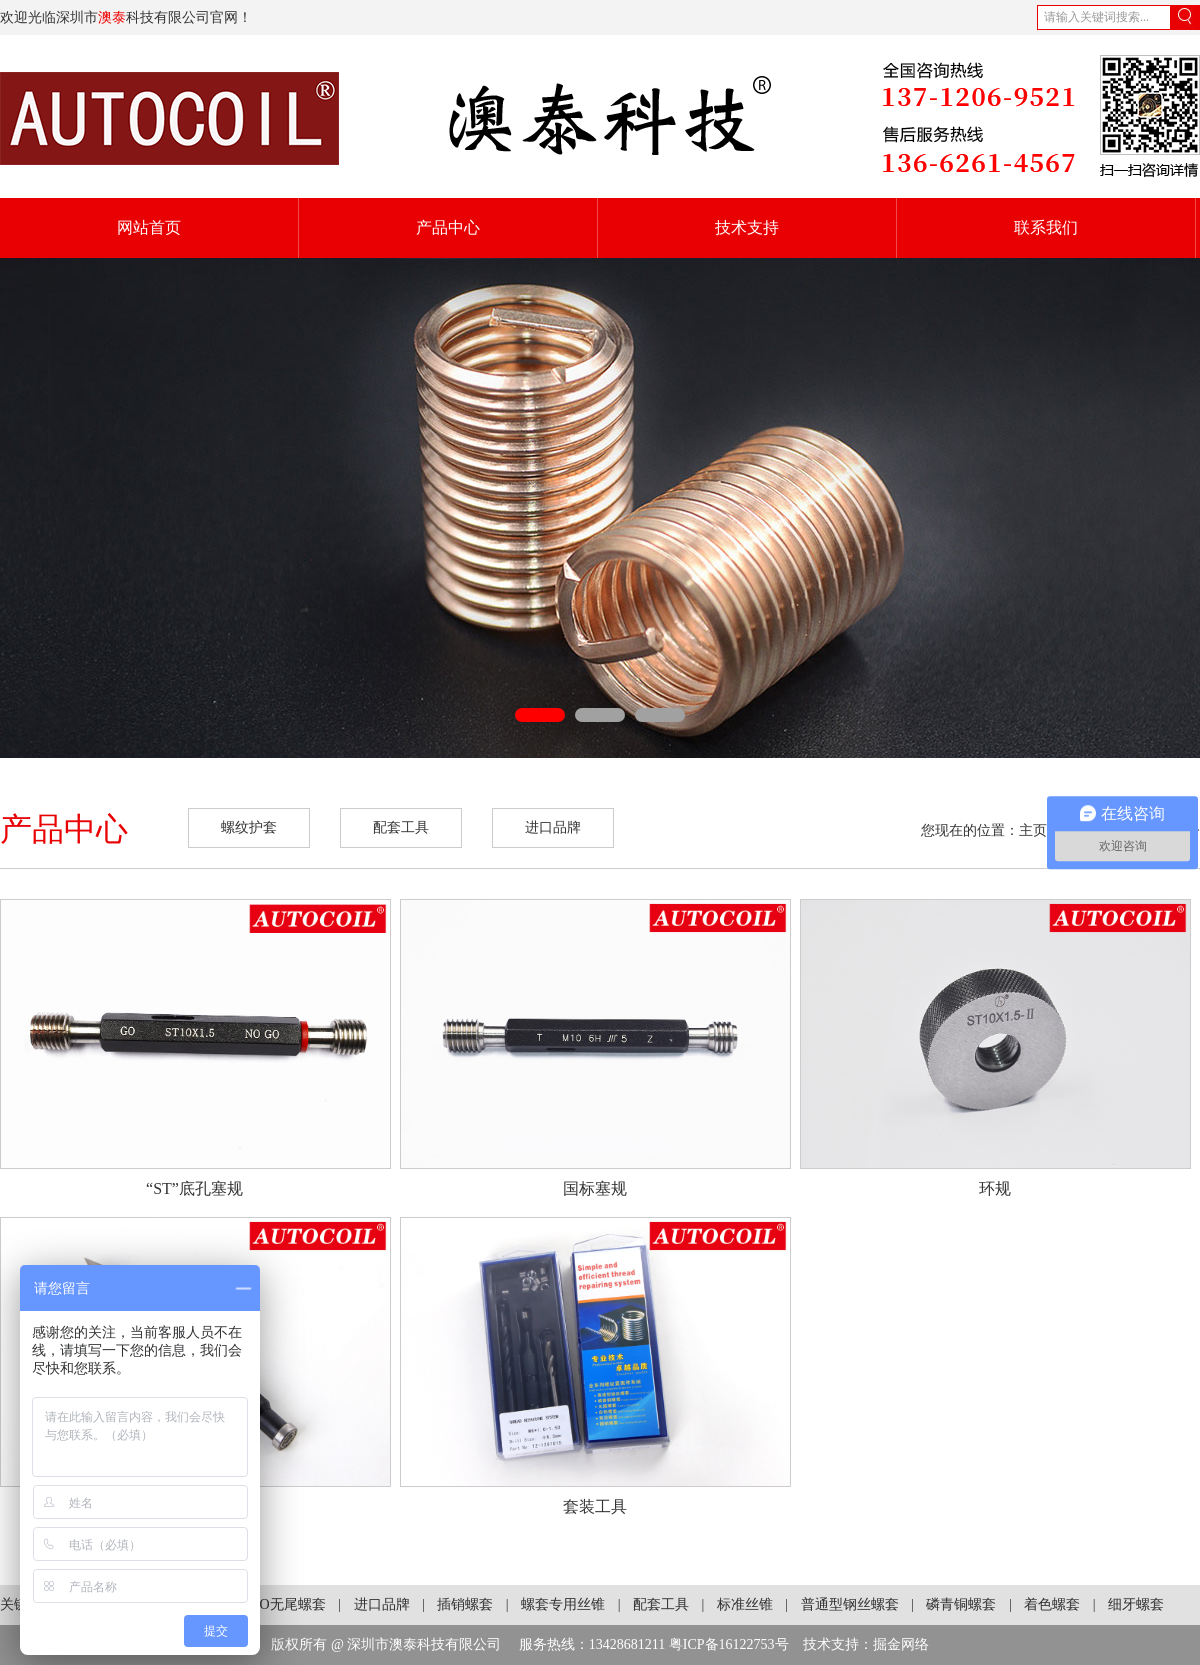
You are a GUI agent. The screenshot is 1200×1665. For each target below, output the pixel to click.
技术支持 (747, 227)
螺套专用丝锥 (563, 1604)
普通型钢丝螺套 (850, 1604)
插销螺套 (465, 1604)
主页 (1033, 830)
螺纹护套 (249, 827)
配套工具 (401, 827)
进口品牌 (553, 827)
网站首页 (149, 227)
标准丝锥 (745, 1604)
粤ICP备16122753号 (729, 1644)
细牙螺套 (1136, 1604)
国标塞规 (595, 1188)
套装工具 (595, 1506)
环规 (995, 1188)
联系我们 (1046, 227)
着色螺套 (1052, 1604)
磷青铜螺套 (961, 1604)
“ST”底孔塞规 (194, 1188)
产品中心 (448, 227)
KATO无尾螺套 (279, 1604)
